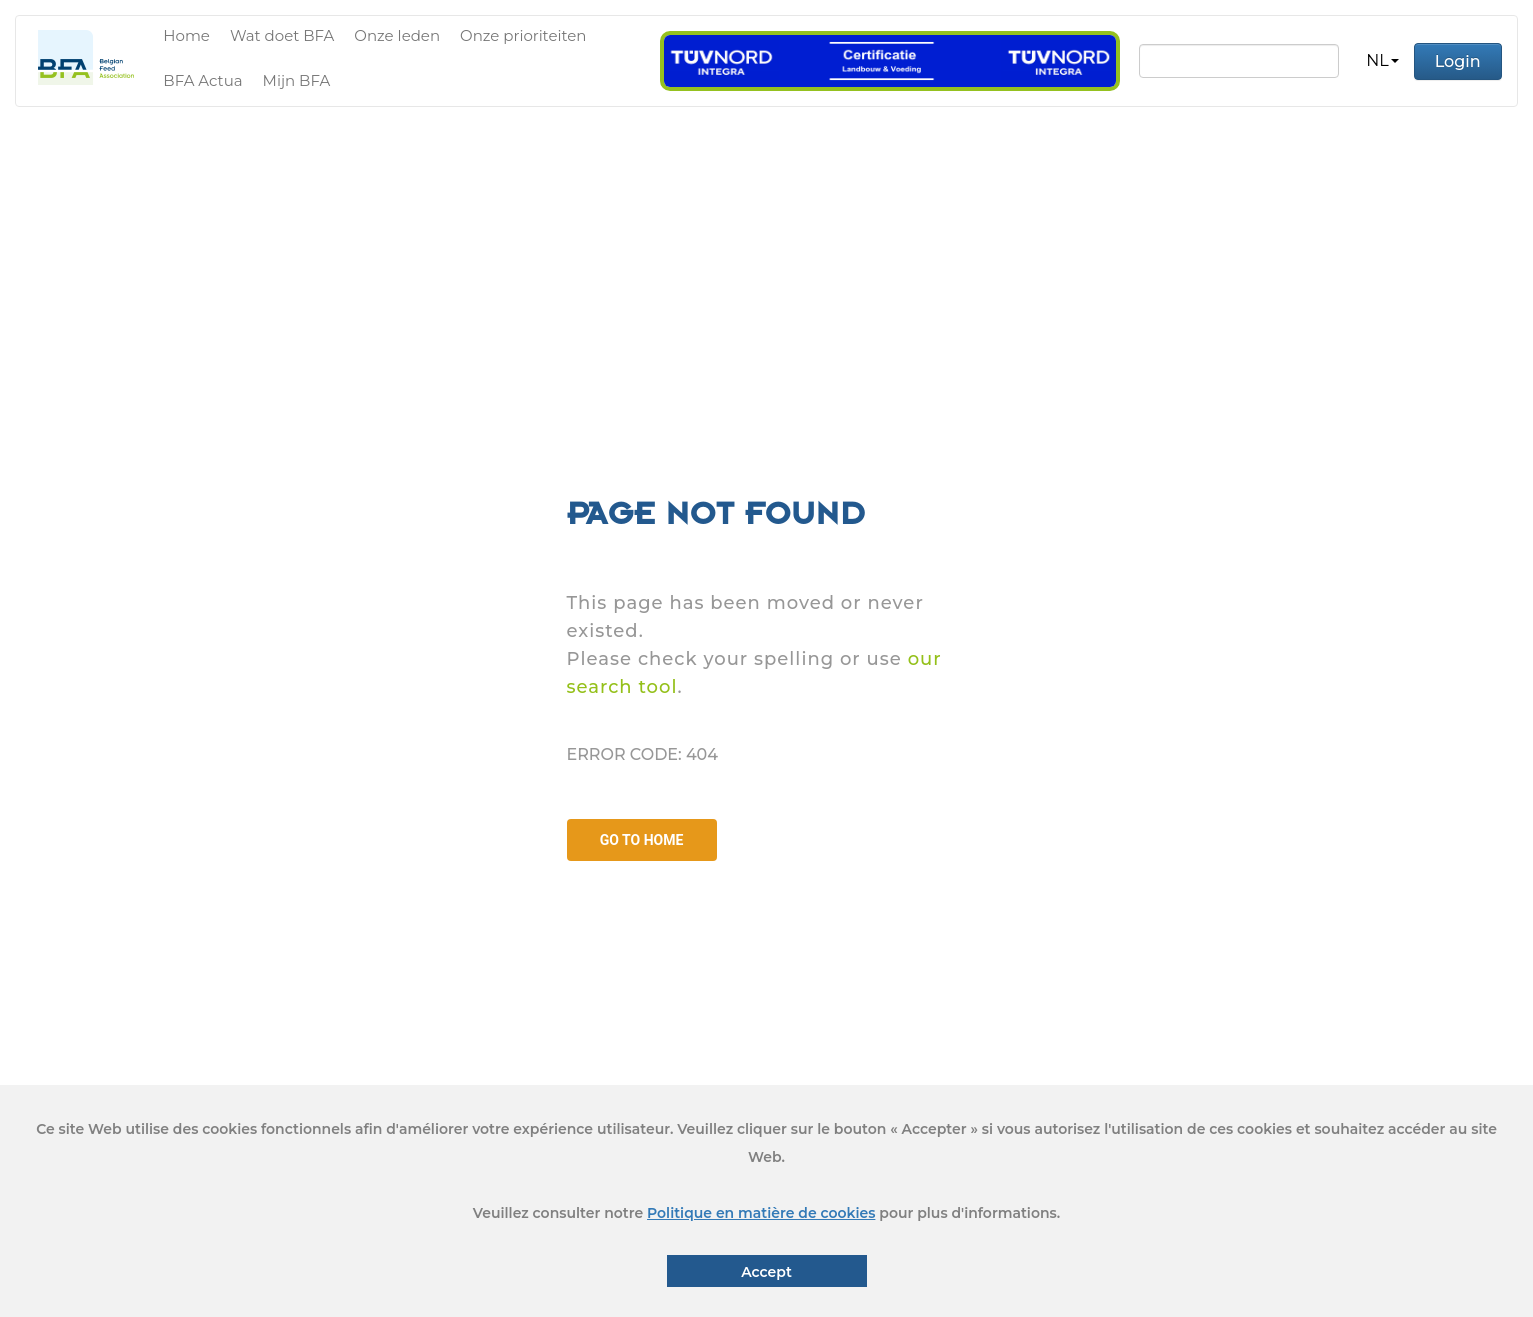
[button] (1382, 61)
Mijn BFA (297, 80)
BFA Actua (202, 80)
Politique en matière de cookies (761, 1213)
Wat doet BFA (282, 35)
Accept (766, 1272)
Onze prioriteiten (523, 35)
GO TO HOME (642, 840)
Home (186, 35)
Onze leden (397, 35)
